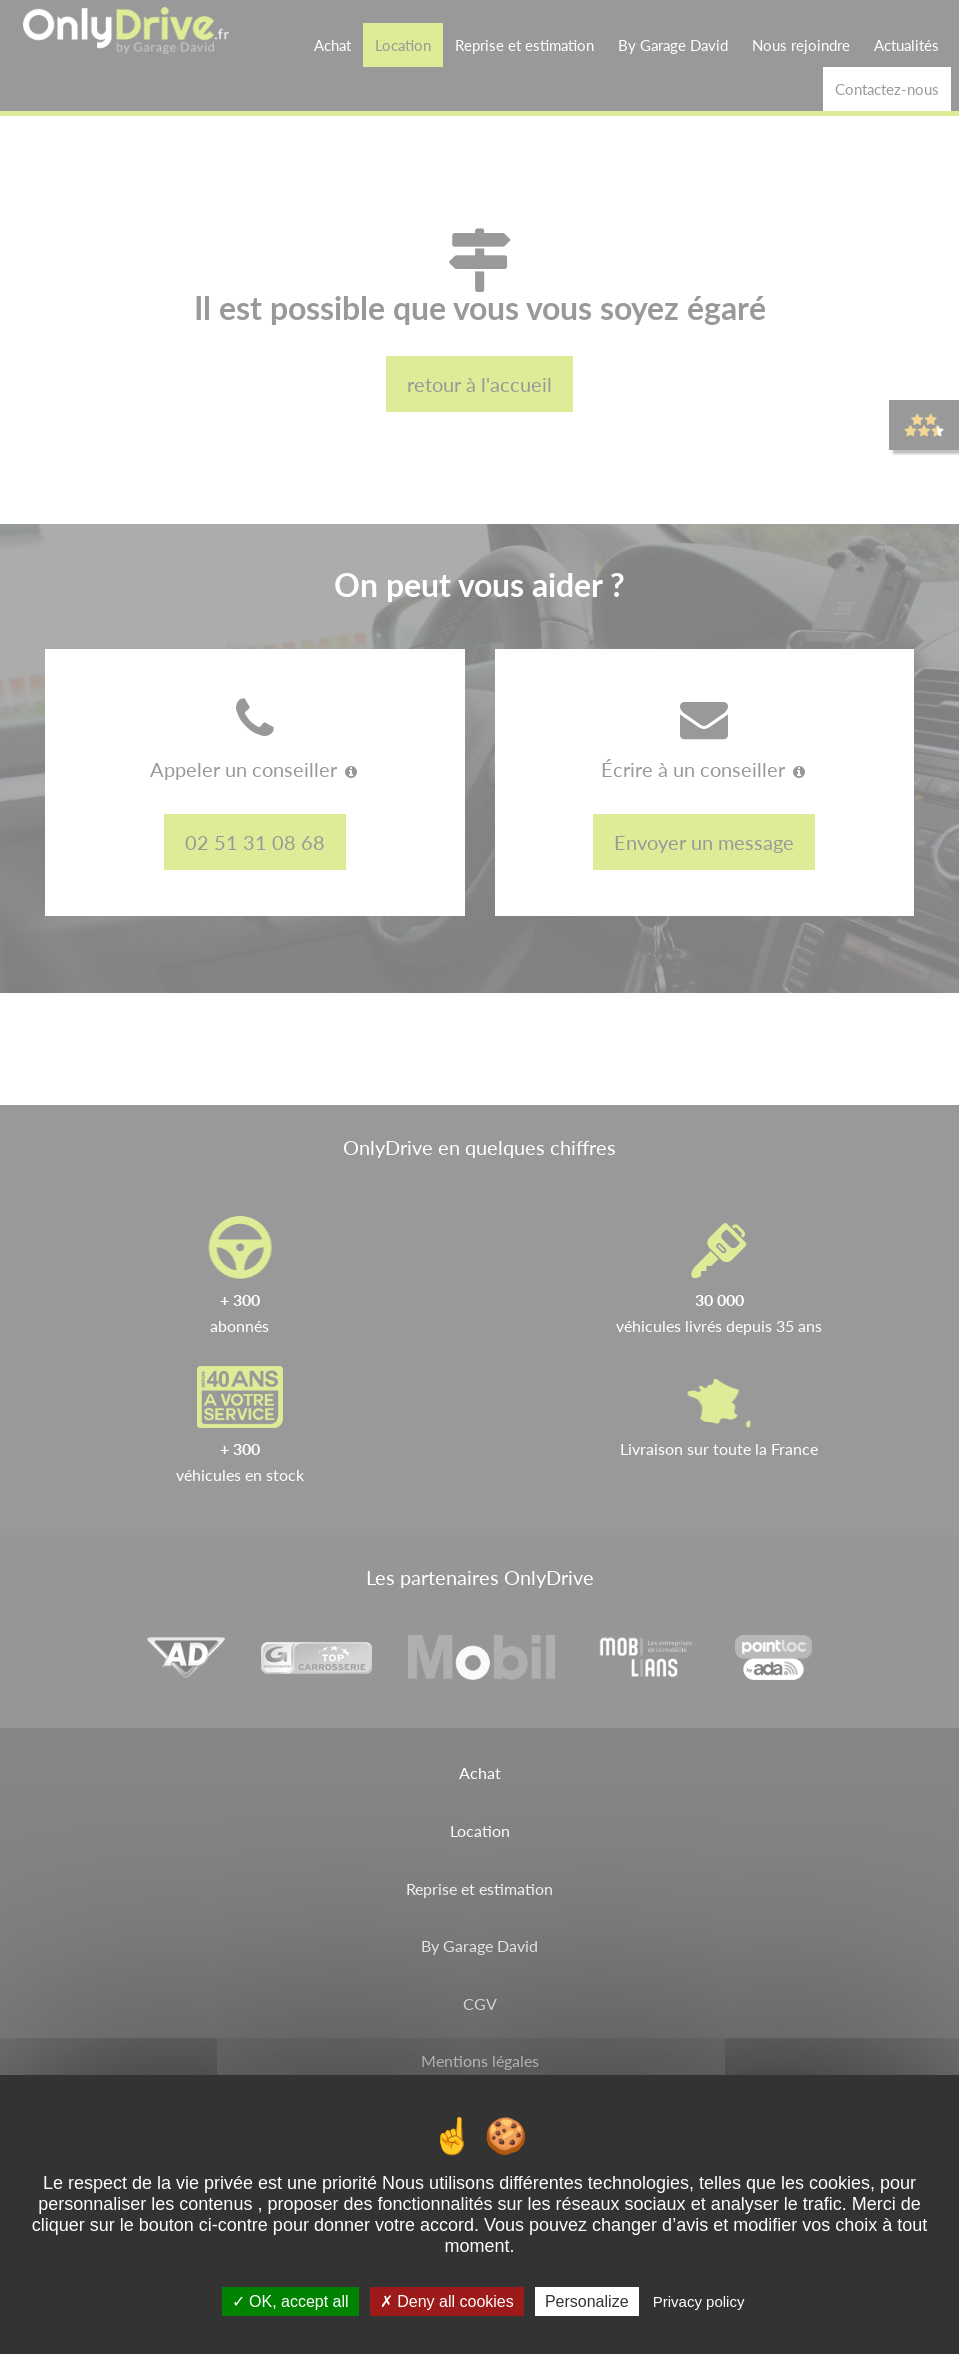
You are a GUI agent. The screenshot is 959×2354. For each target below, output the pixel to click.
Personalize (587, 2301)
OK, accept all (290, 2301)
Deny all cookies (447, 2301)
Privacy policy (699, 2301)
